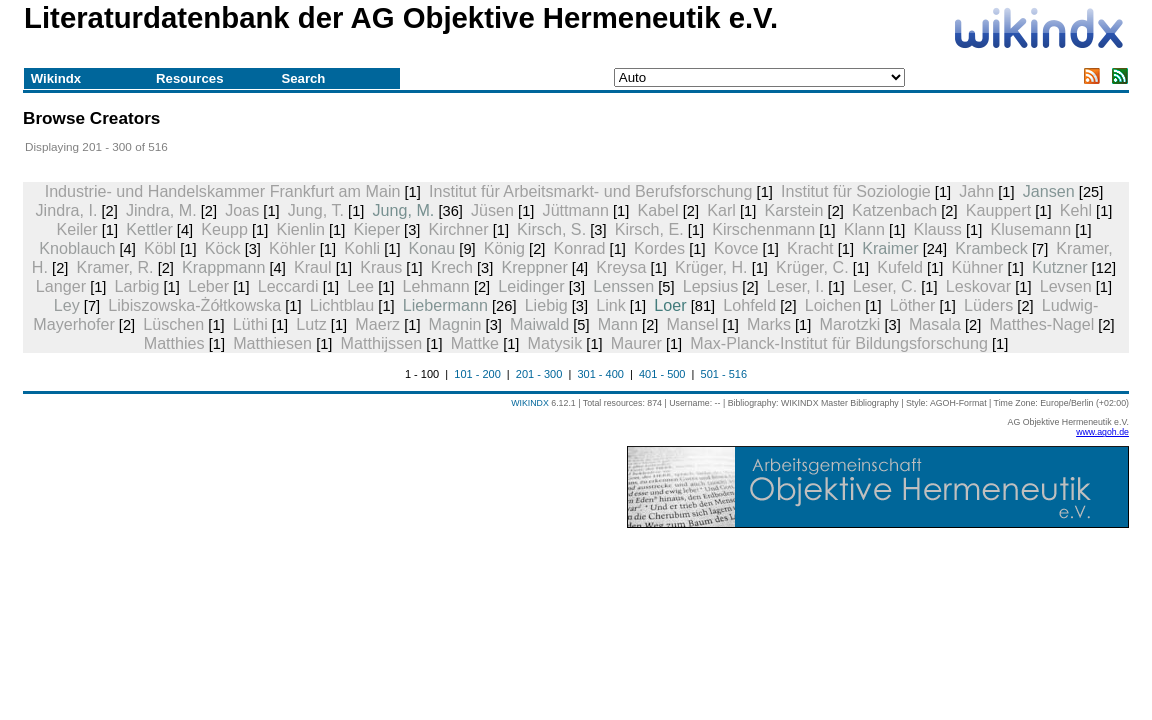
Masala (935, 324)
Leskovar (978, 286)
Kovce (736, 248)
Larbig (137, 286)
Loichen (833, 305)
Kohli (362, 248)
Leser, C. (885, 286)
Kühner (977, 267)
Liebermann (445, 305)
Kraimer (890, 248)
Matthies (174, 343)
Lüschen (173, 324)
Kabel (657, 210)
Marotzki (849, 324)
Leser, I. (795, 286)
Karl (721, 210)
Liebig (546, 305)
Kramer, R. (115, 267)
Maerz (377, 324)
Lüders (988, 305)
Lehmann (436, 286)
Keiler (76, 229)
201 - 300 (539, 374)
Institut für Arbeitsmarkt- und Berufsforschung (591, 191)
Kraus (381, 267)
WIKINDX (530, 403)
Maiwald (539, 324)
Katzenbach (894, 210)
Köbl (160, 248)
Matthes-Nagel (1041, 324)
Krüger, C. (812, 267)
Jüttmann (576, 210)
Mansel (693, 324)
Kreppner (534, 267)
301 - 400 (600, 374)
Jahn (976, 191)
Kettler (149, 229)
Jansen (1049, 191)
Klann (864, 229)
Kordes (659, 248)
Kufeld (900, 267)
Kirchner (459, 229)
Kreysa (621, 267)
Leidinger (531, 286)
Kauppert (998, 210)
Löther (913, 305)
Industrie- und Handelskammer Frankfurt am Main (223, 191)
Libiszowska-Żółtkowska (194, 305)
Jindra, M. (161, 210)
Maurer (636, 343)
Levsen (1066, 286)
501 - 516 (724, 374)
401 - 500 (662, 374)
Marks (769, 324)
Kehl (1076, 210)
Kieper (376, 229)
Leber (208, 286)
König (504, 248)
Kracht (810, 248)
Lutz (311, 324)
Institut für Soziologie (856, 191)
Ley (67, 305)
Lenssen (623, 286)
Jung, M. (404, 210)
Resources (189, 78)
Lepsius (711, 286)
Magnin (455, 324)
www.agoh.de (1102, 432)
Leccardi (288, 286)
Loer (670, 305)
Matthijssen (382, 343)
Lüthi (250, 324)
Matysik (555, 343)
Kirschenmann (763, 229)
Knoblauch (77, 248)
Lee (360, 286)
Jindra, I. (67, 210)
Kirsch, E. (649, 229)
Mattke (475, 343)
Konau (432, 248)
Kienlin (300, 229)
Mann (618, 324)
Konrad (580, 248)
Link (611, 305)
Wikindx (56, 78)
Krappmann (223, 267)
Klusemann (1030, 229)
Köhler (292, 248)
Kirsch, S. (551, 229)
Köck (223, 248)
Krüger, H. (711, 267)
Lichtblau (342, 305)
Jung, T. (316, 210)
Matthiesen (272, 343)
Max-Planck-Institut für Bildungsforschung (839, 343)
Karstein (793, 210)
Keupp (224, 229)
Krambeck (991, 248)
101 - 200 (477, 374)
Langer (61, 286)
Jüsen (492, 210)
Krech (452, 267)
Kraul (313, 267)
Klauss (938, 229)
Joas (242, 210)
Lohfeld (749, 305)
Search (303, 78)
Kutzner (1060, 267)
